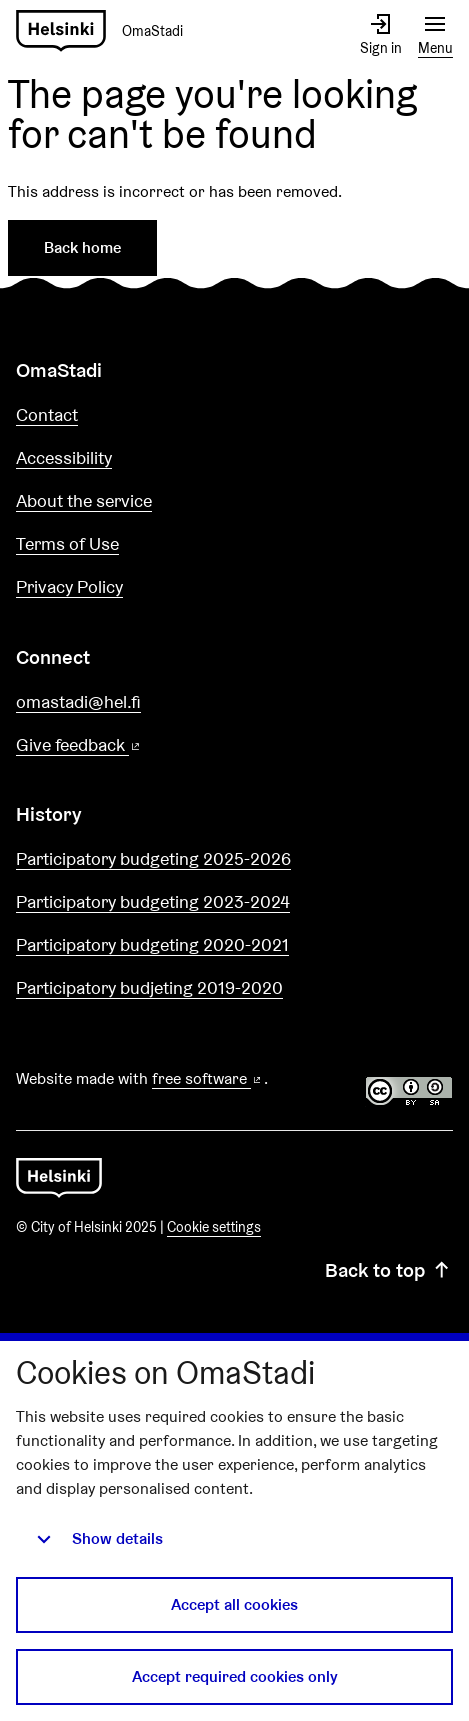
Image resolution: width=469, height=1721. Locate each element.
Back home (82, 247)
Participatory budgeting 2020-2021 (152, 944)
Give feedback (126, 745)
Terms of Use (67, 543)
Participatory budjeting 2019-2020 (149, 987)
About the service (84, 500)
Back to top (389, 1270)
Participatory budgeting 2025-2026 (153, 858)
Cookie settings (214, 1227)
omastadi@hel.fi (78, 701)
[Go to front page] (107, 31)
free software (208, 1078)
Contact (47, 414)
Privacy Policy (69, 586)
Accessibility (64, 457)
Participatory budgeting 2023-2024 (153, 901)
